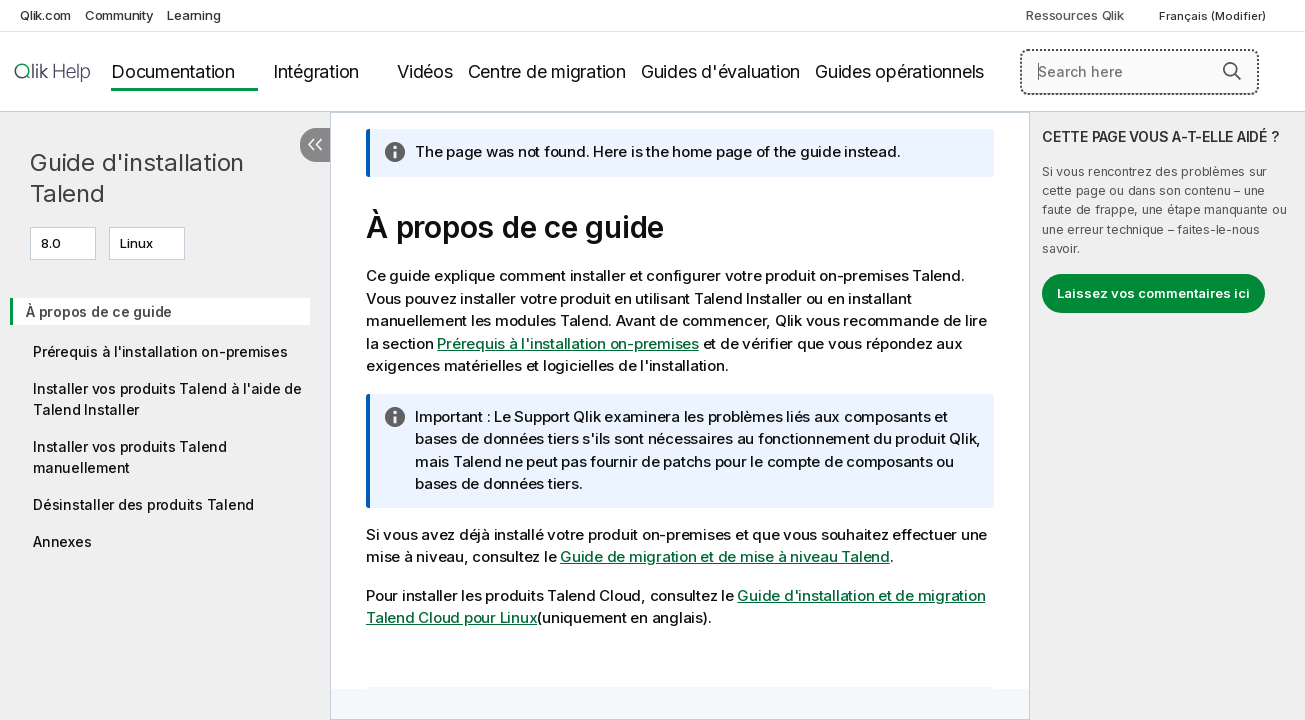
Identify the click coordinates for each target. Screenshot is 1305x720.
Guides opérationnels (899, 71)
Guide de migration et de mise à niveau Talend (725, 556)
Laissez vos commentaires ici (1153, 293)
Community (119, 15)
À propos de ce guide (99, 311)
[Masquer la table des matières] (315, 145)
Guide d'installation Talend (137, 178)
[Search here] (1139, 72)
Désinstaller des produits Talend (143, 504)
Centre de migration (547, 71)
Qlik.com (45, 15)
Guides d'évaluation (720, 71)
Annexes (62, 541)
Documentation (173, 71)
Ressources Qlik (1074, 15)
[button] (1232, 71)
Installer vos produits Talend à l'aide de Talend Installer (167, 399)
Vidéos (425, 71)
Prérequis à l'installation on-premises (160, 351)
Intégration (316, 71)
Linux (136, 243)
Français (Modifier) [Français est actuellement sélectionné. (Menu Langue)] (1214, 16)
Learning (193, 15)
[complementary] (1167, 416)
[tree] (165, 420)
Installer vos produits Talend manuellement (130, 457)
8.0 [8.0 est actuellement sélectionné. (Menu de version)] (52, 243)
